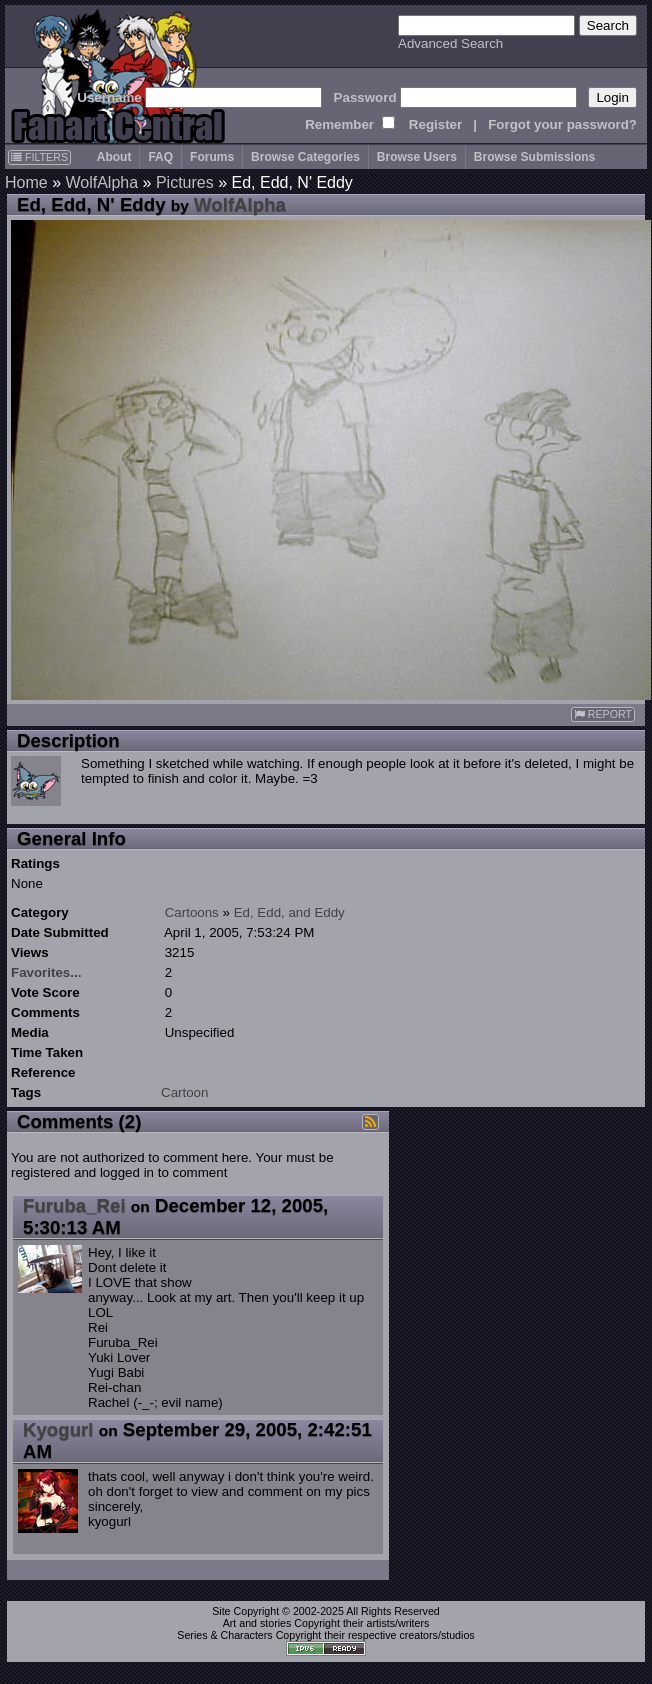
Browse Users (417, 157)
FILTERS (39, 157)
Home (26, 182)
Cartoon (184, 1092)
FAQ (160, 157)
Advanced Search (450, 43)
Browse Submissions (534, 157)
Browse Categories (305, 157)
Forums (212, 157)
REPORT (603, 714)
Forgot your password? (562, 124)
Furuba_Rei (74, 1205)
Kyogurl (58, 1429)
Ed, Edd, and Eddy (289, 912)
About (114, 157)
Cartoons (192, 912)
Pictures (185, 182)
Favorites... (46, 972)
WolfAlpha (101, 182)
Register (435, 124)
